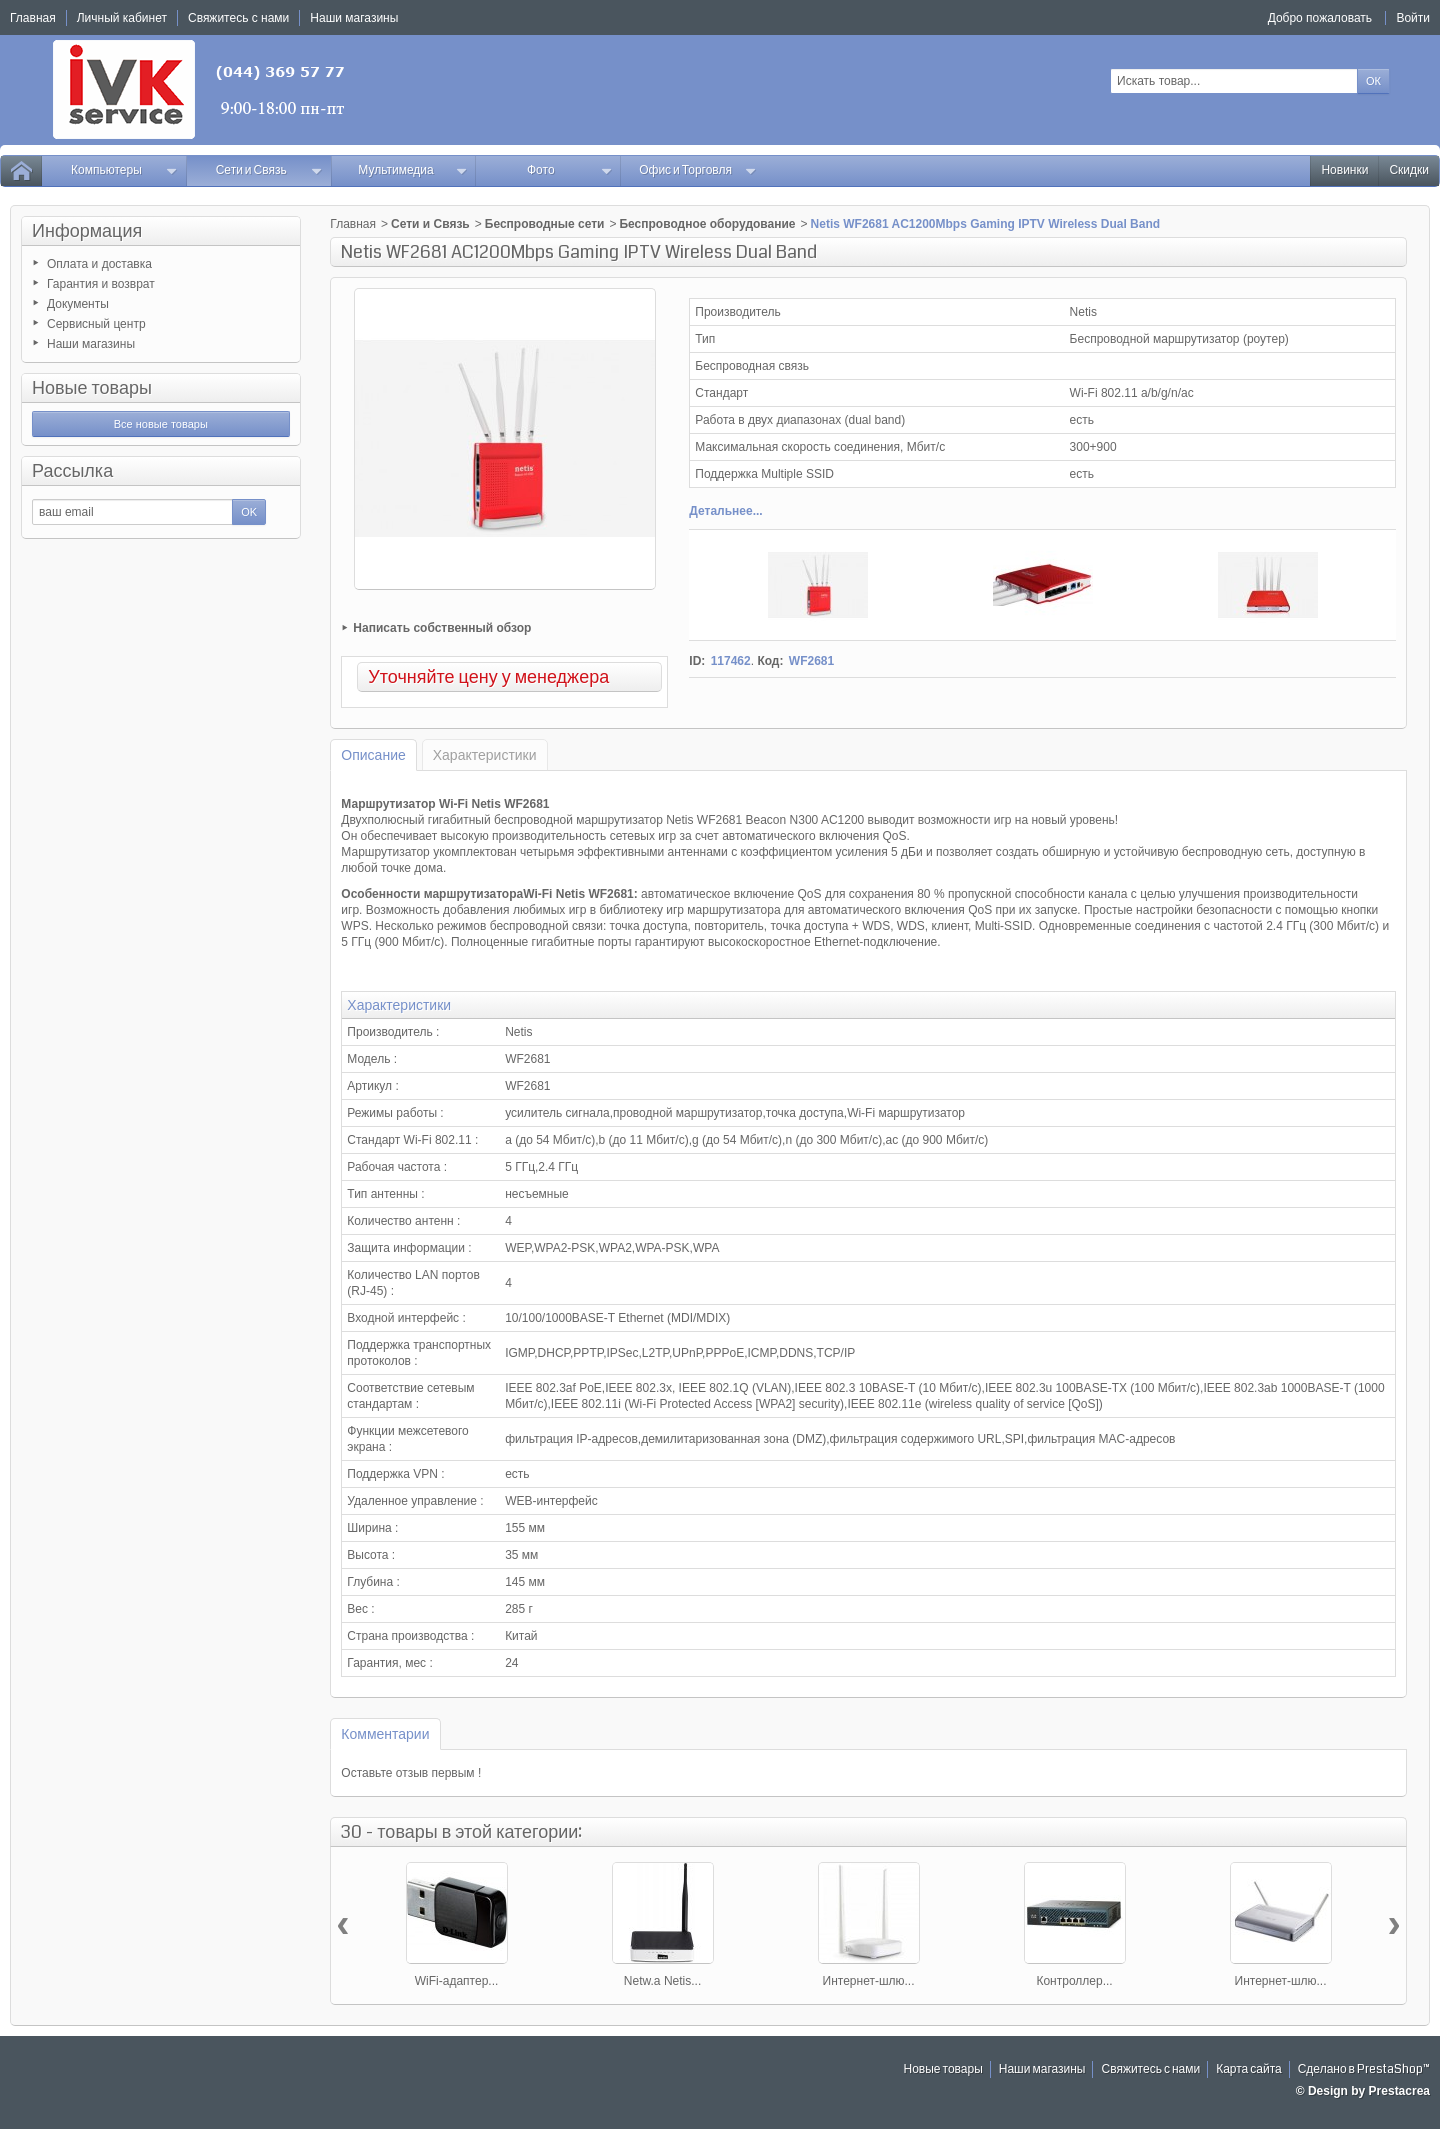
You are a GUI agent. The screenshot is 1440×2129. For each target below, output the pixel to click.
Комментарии (385, 1734)
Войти (1413, 18)
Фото (569, 170)
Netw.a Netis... (662, 1981)
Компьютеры (124, 170)
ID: (697, 661)
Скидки (1409, 170)
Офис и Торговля (698, 170)
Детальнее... (725, 511)
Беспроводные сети (545, 224)
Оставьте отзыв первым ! (411, 1773)
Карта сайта (1249, 2069)
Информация (87, 231)
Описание (373, 755)
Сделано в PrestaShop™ (1364, 2069)
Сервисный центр (96, 324)
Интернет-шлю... (869, 1981)
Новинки (1344, 170)
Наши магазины (91, 344)
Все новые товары (161, 424)
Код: (770, 661)
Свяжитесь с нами (1150, 2069)
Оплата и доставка (99, 264)
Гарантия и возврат (101, 284)
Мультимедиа (412, 170)
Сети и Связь (269, 170)
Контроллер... (1074, 1981)
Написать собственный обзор (442, 628)
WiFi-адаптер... (457, 1981)
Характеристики (485, 755)
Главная (353, 224)
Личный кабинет (122, 18)
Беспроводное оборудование (707, 224)
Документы (78, 304)
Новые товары (92, 388)
